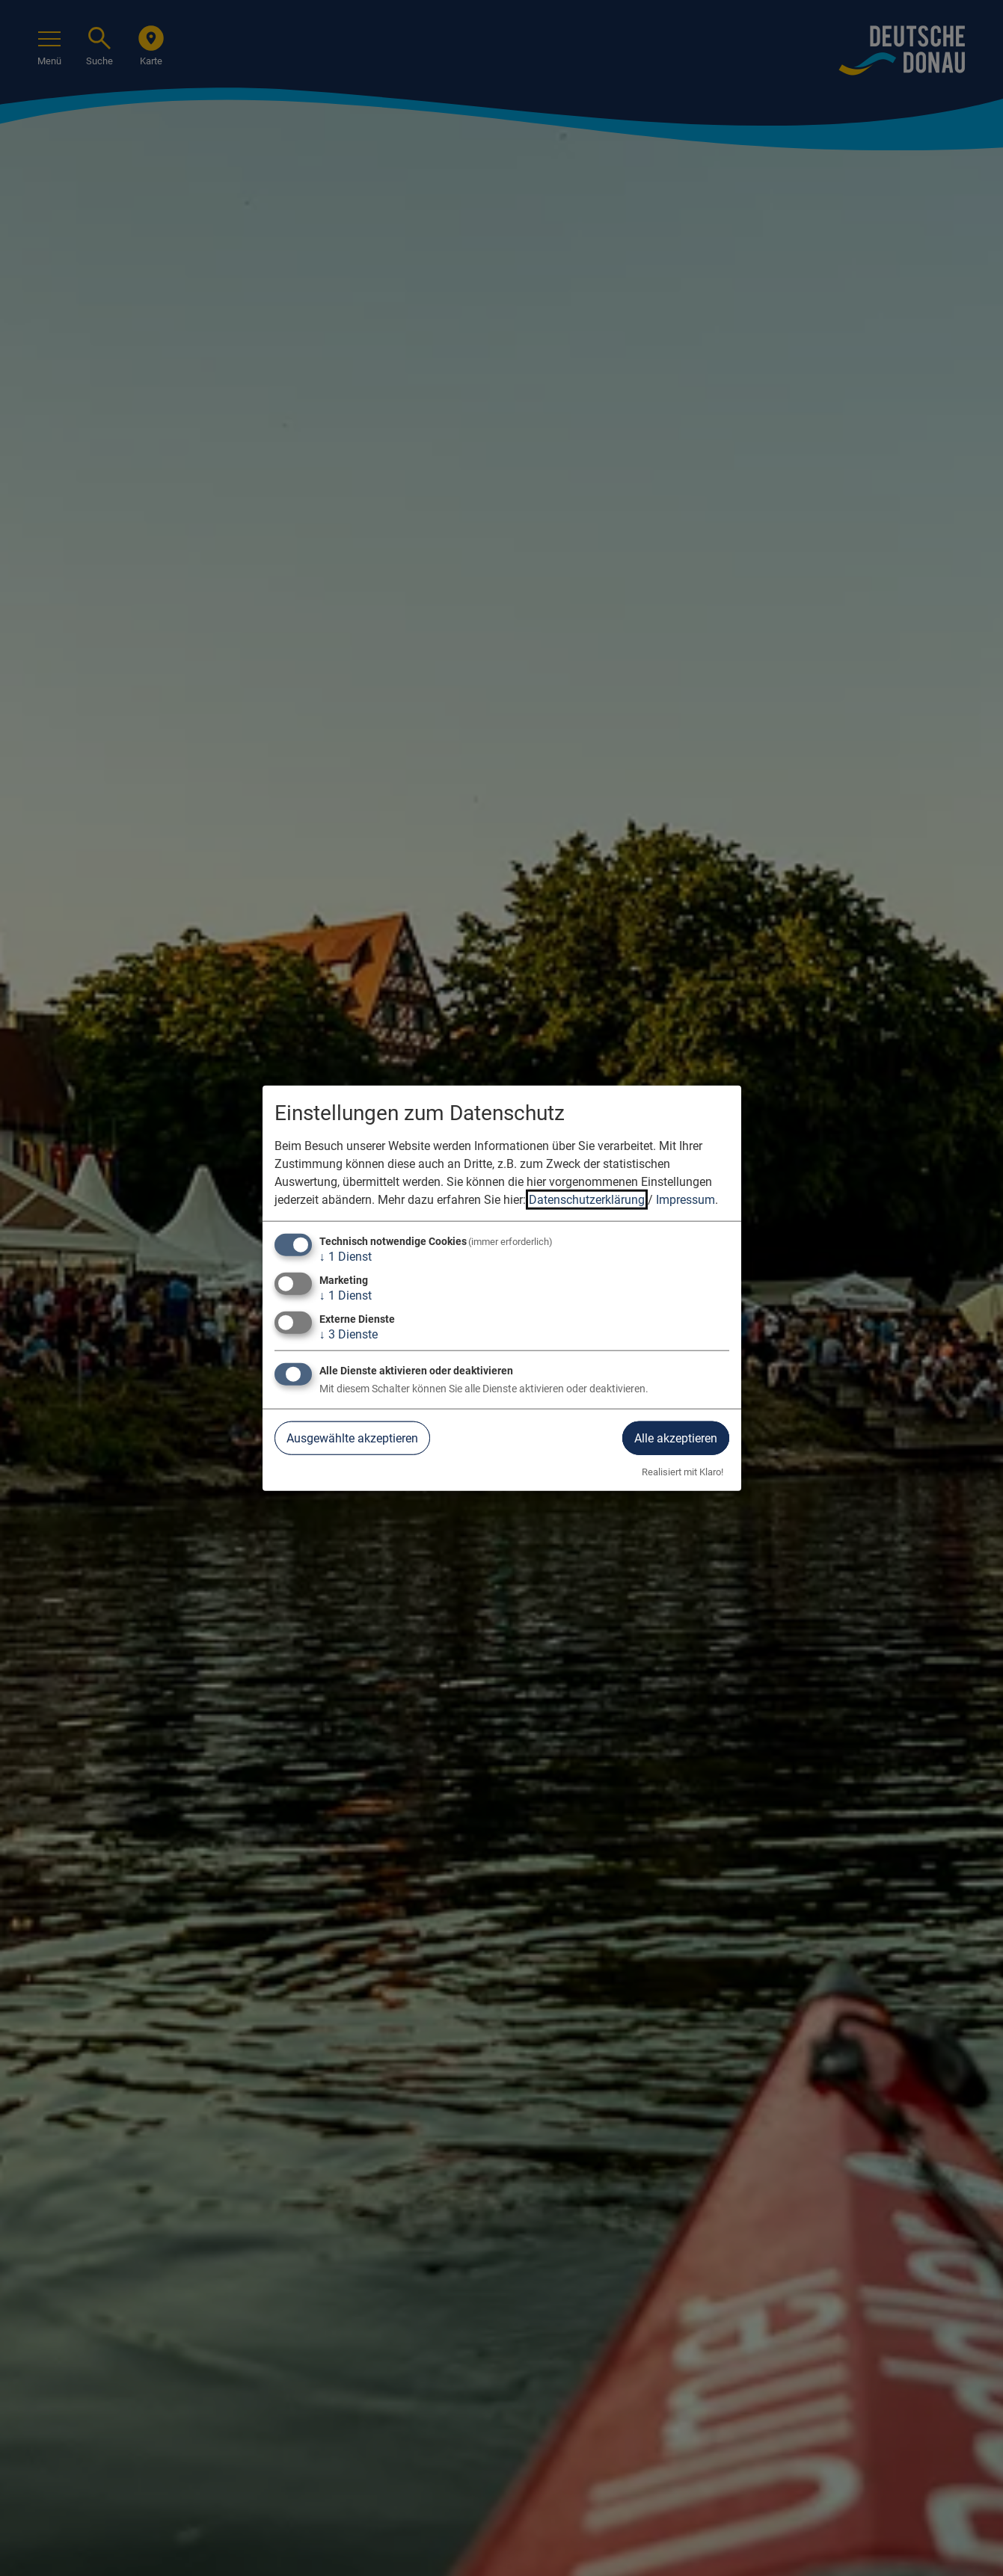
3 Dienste (348, 1334)
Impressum (685, 1199)
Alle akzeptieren (675, 1438)
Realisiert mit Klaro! (682, 1472)
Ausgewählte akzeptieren (352, 1438)
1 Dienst (345, 1256)
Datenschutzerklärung (587, 1199)
